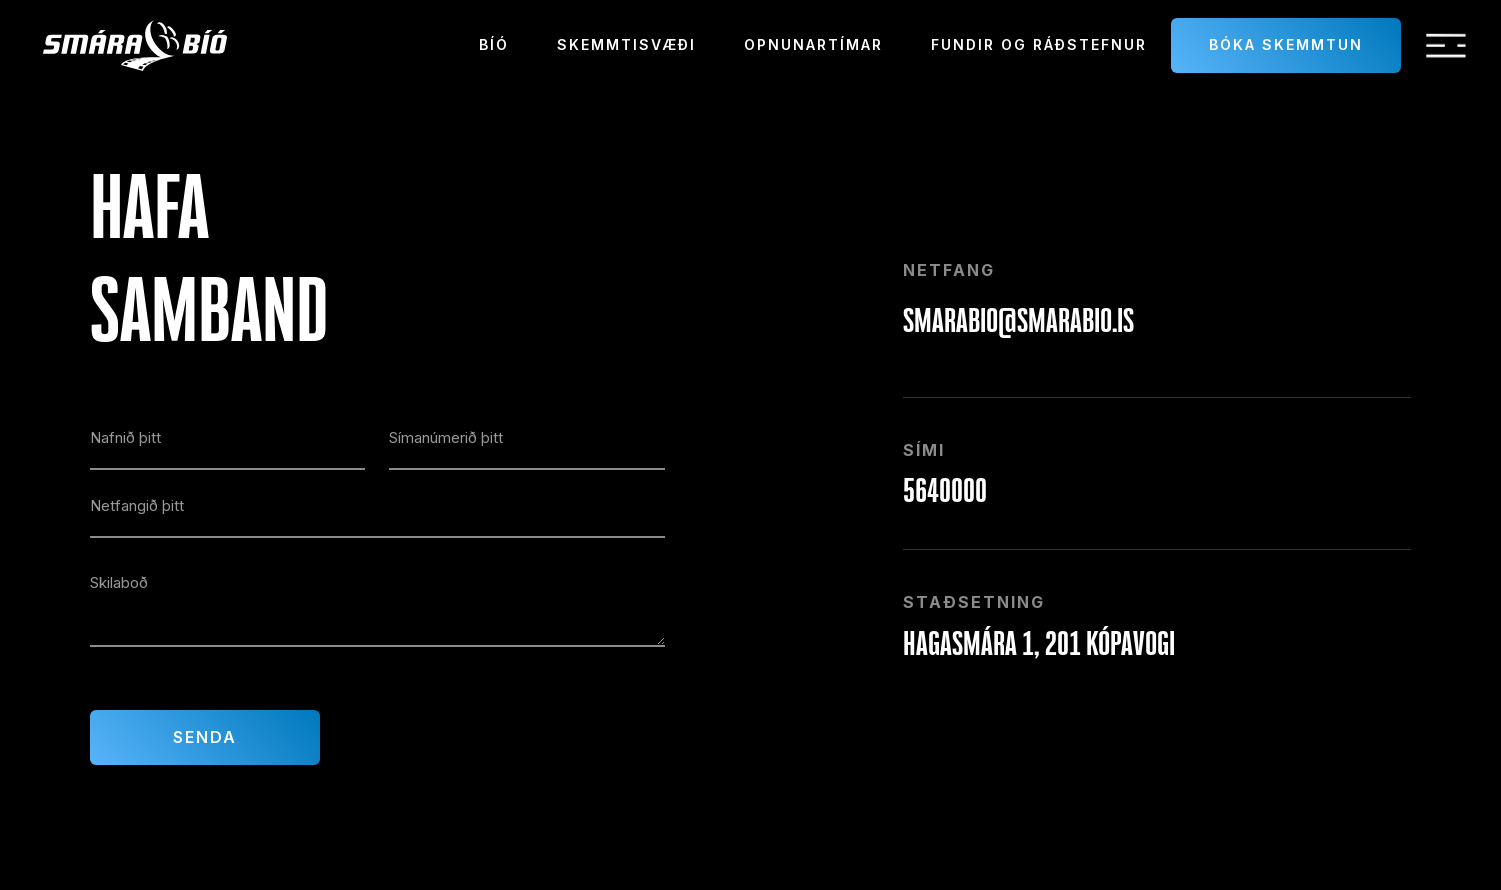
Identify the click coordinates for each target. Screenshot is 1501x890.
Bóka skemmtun (1286, 44)
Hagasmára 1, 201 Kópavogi (1039, 643)
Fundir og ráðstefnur (1039, 44)
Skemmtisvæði (626, 44)
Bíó (494, 44)
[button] (1446, 46)
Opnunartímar (813, 44)
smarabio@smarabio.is (1018, 320)
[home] (135, 45)
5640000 (945, 490)
